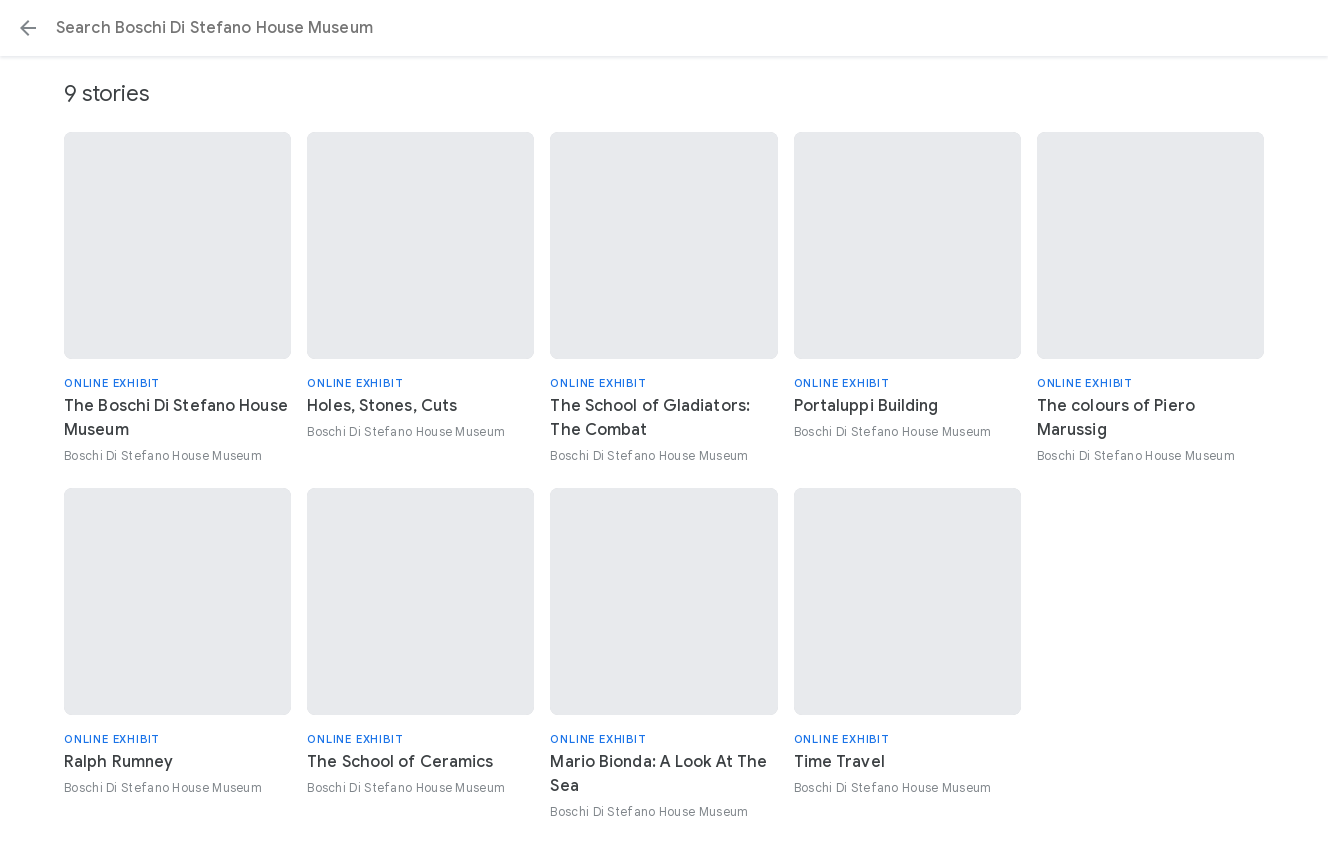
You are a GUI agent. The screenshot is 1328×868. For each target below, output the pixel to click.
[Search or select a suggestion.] (664, 28)
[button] (28, 28)
